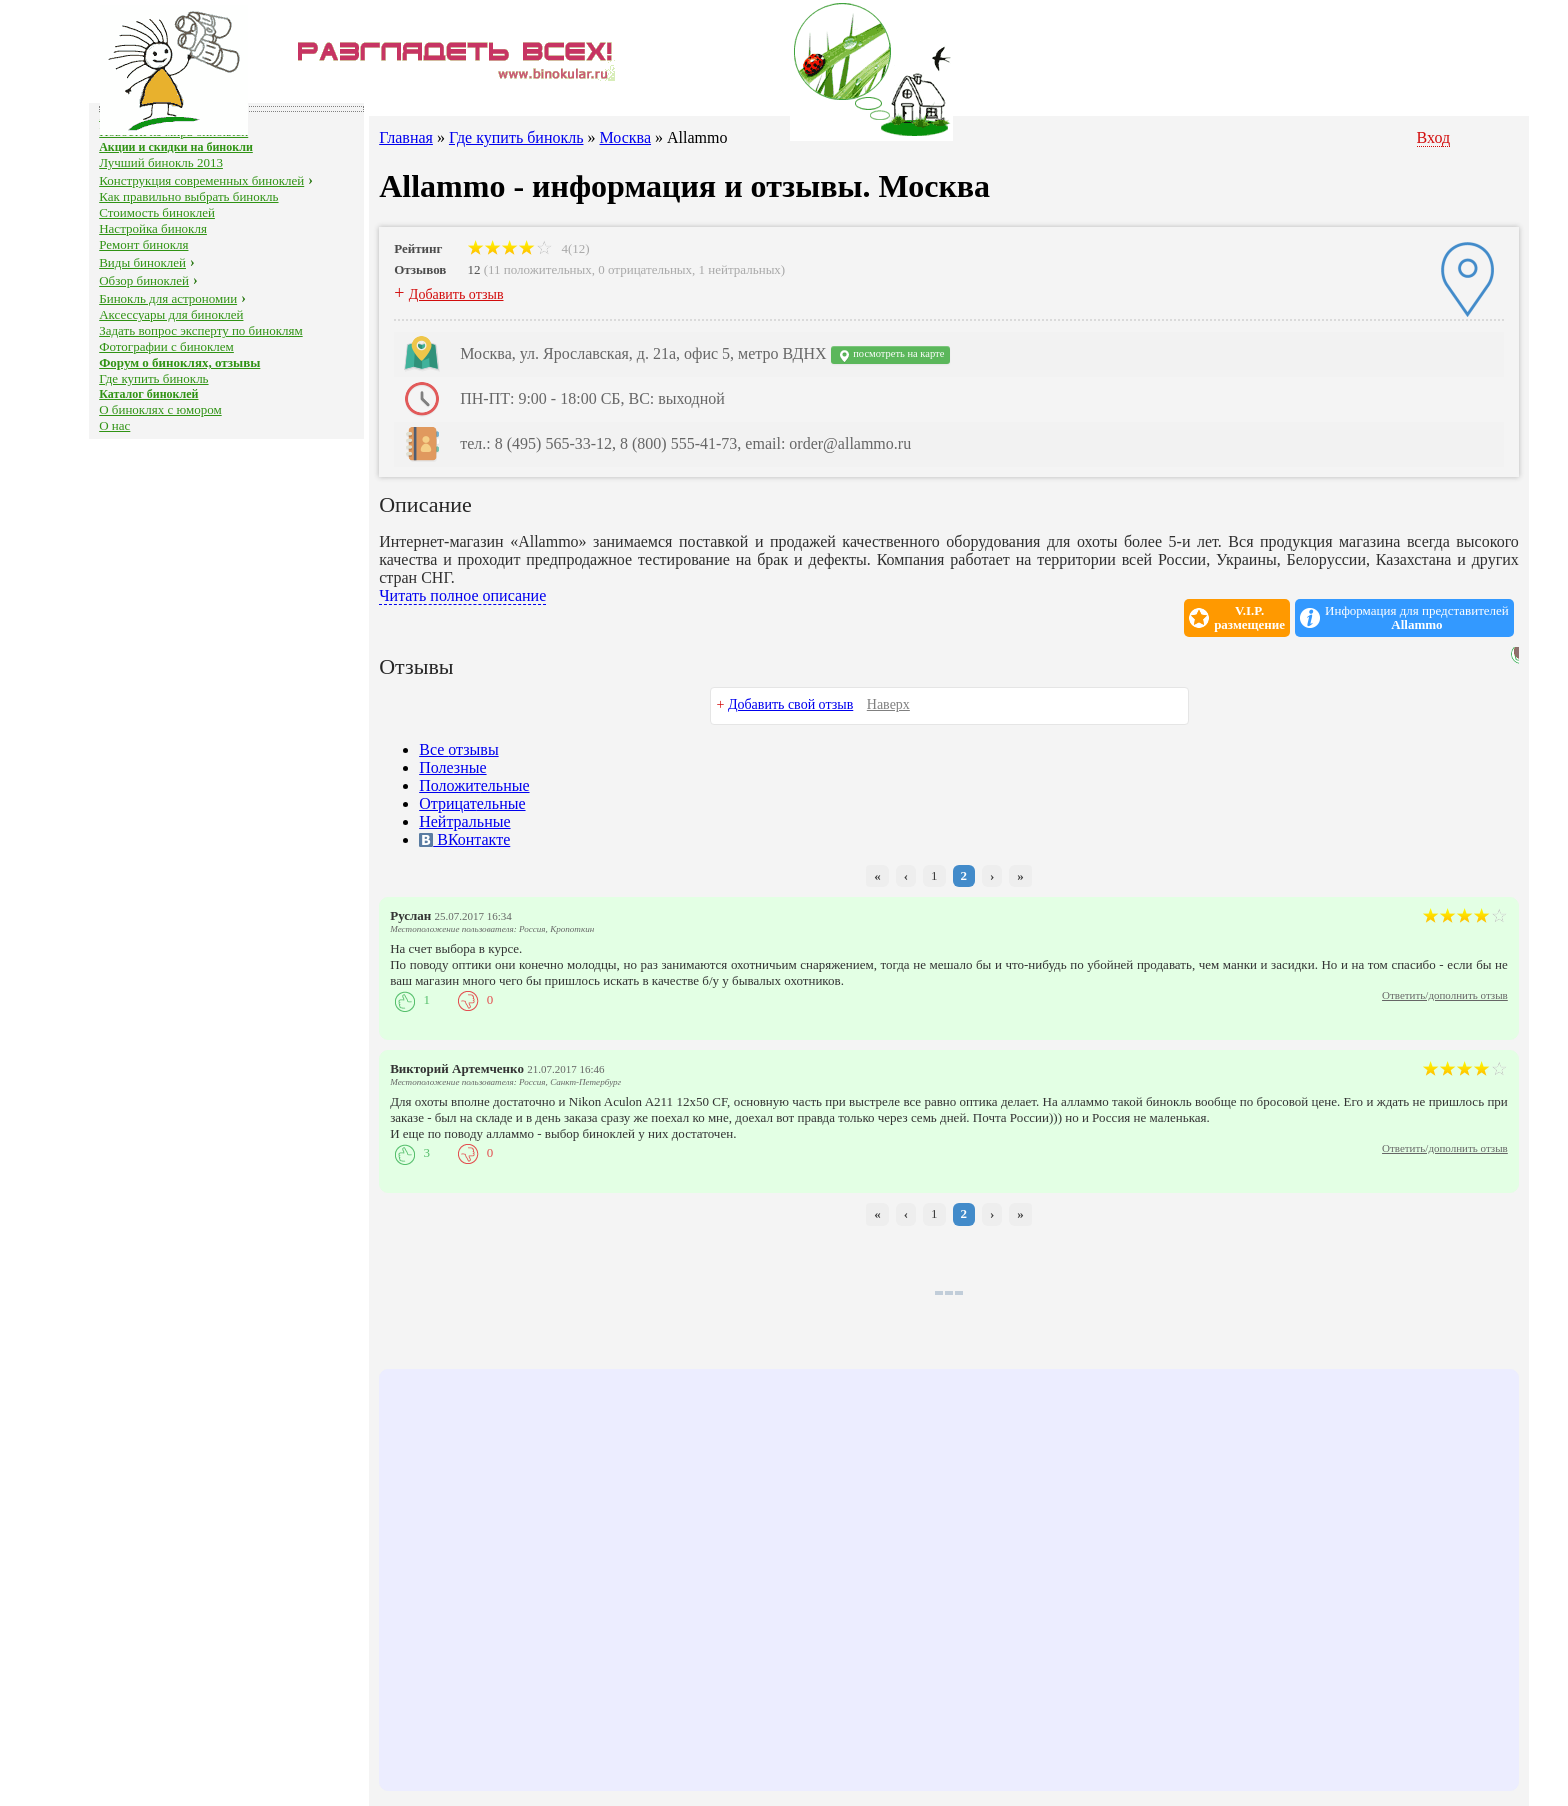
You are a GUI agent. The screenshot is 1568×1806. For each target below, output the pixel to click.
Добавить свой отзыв (790, 704)
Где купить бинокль (153, 378)
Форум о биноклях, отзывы (179, 362)
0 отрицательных (645, 269)
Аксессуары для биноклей (171, 314)
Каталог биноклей (148, 394)
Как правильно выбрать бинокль (188, 196)
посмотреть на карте (891, 355)
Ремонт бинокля (143, 244)
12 (473, 269)
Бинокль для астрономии (168, 298)
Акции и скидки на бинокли (176, 147)
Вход (1434, 137)
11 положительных (540, 269)
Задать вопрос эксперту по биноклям (200, 330)
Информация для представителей (1417, 618)
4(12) (528, 248)
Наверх (888, 704)
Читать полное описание (462, 595)
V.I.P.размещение (1249, 618)
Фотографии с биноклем (166, 346)
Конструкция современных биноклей (201, 180)
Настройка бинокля (153, 228)
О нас (114, 425)
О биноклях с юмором (160, 409)
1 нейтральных (740, 269)
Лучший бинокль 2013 (161, 162)
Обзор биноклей (144, 280)
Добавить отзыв (456, 294)
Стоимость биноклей (157, 212)
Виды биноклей (142, 262)
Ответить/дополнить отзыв (1445, 995)
